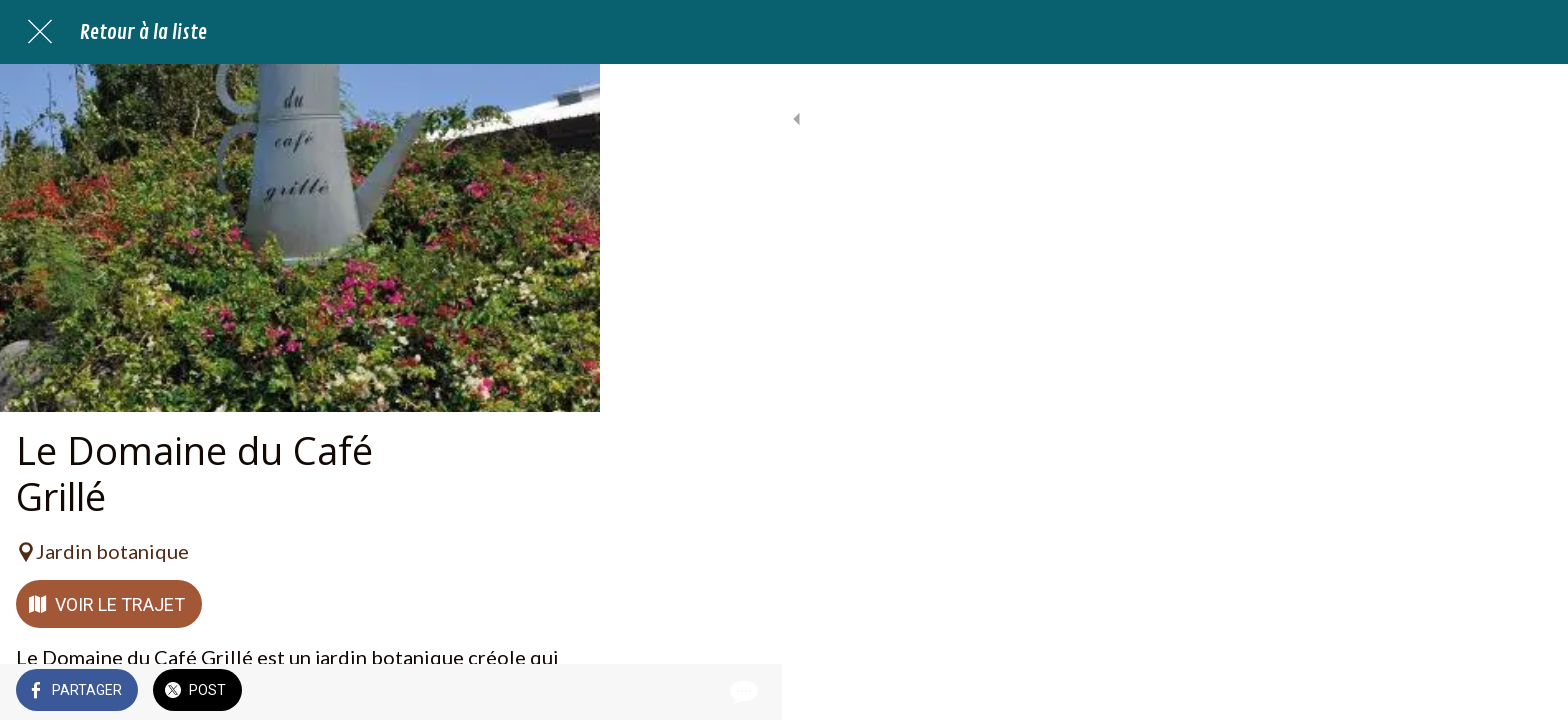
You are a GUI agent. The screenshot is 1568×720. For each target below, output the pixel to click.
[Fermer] (40, 32)
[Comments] (560, 692)
